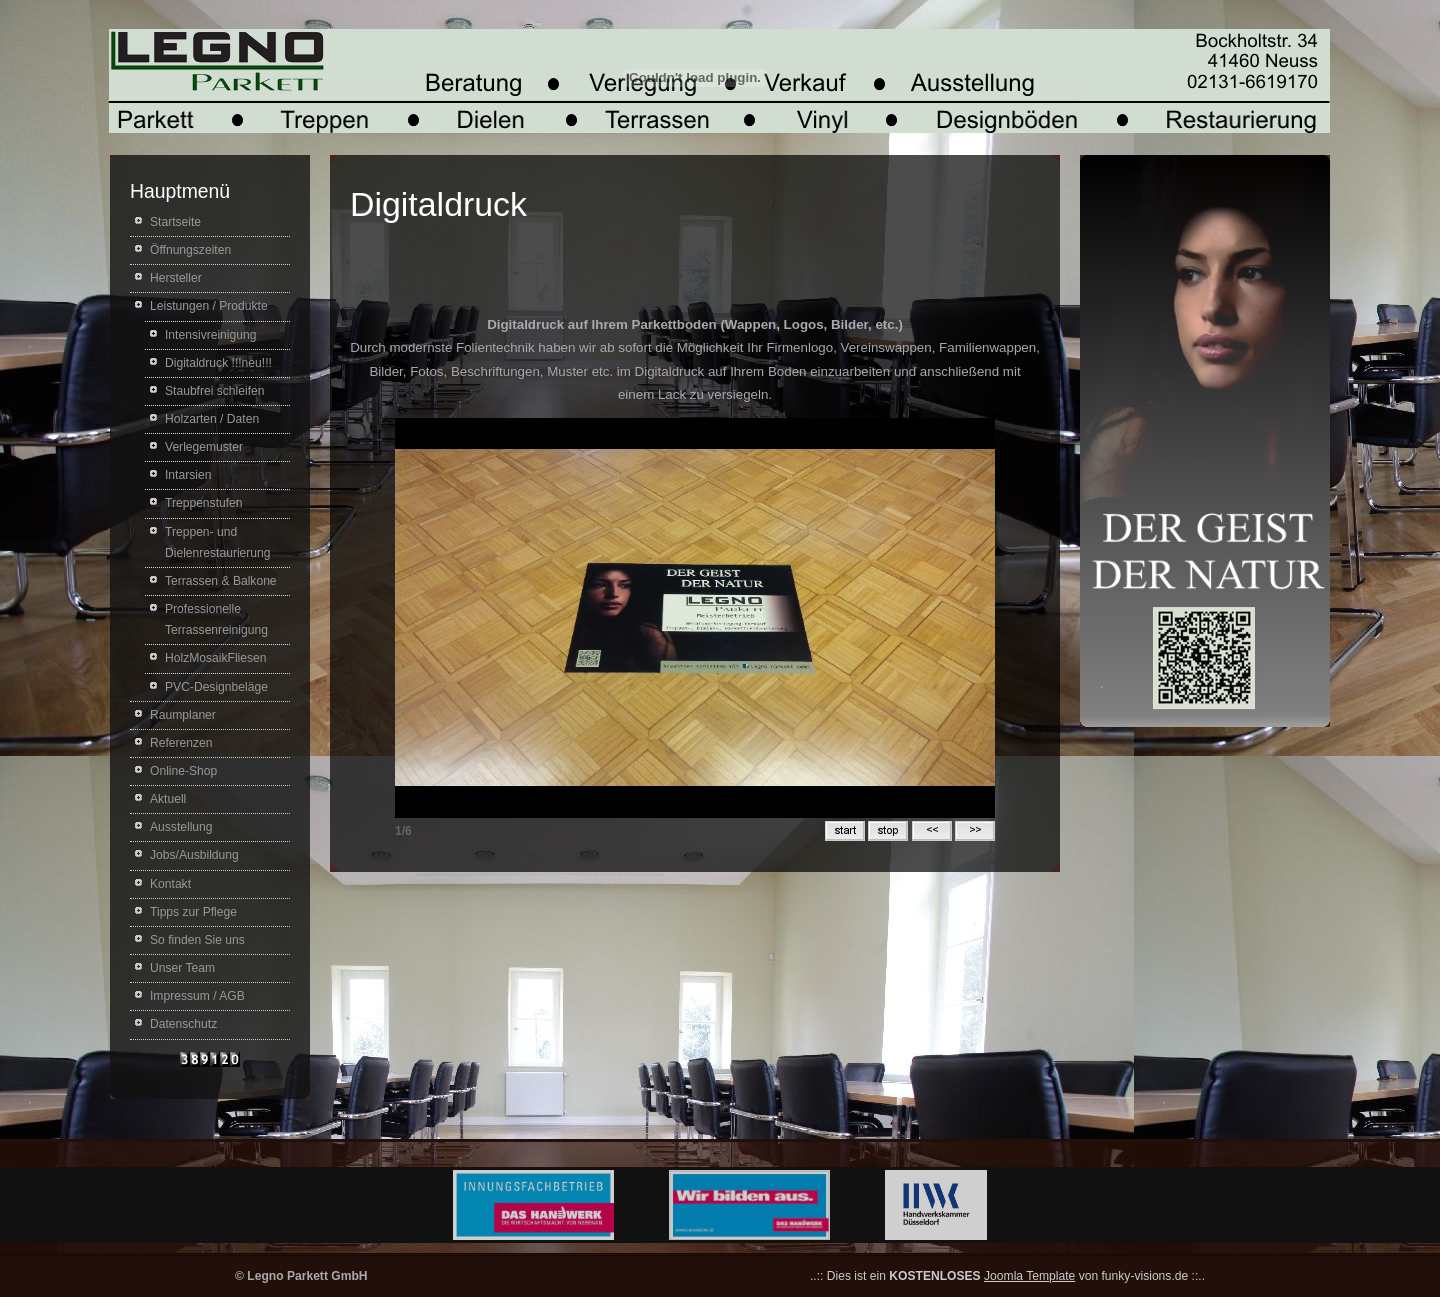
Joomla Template (1029, 1276)
